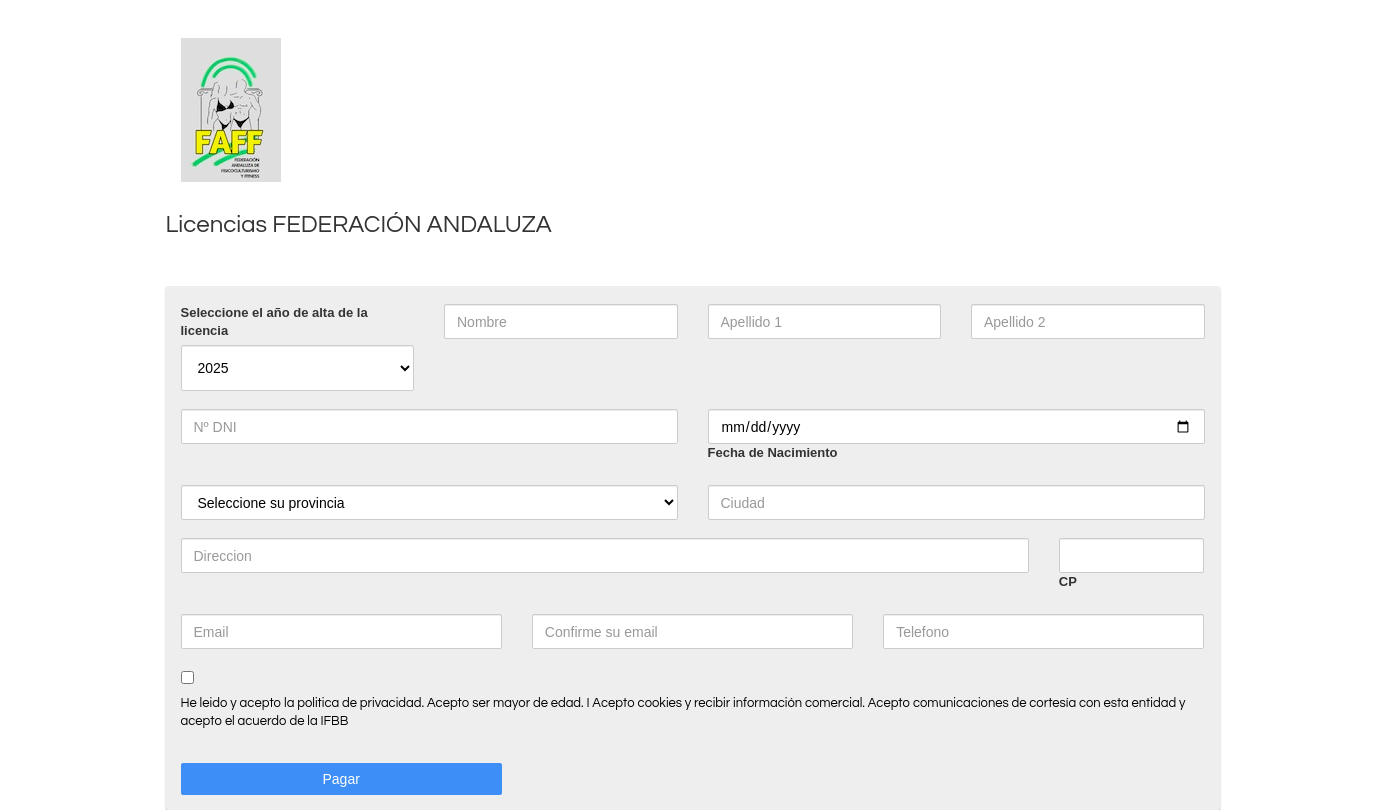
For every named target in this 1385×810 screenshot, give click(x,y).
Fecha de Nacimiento (773, 452)
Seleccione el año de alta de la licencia (274, 321)
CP (1068, 581)
